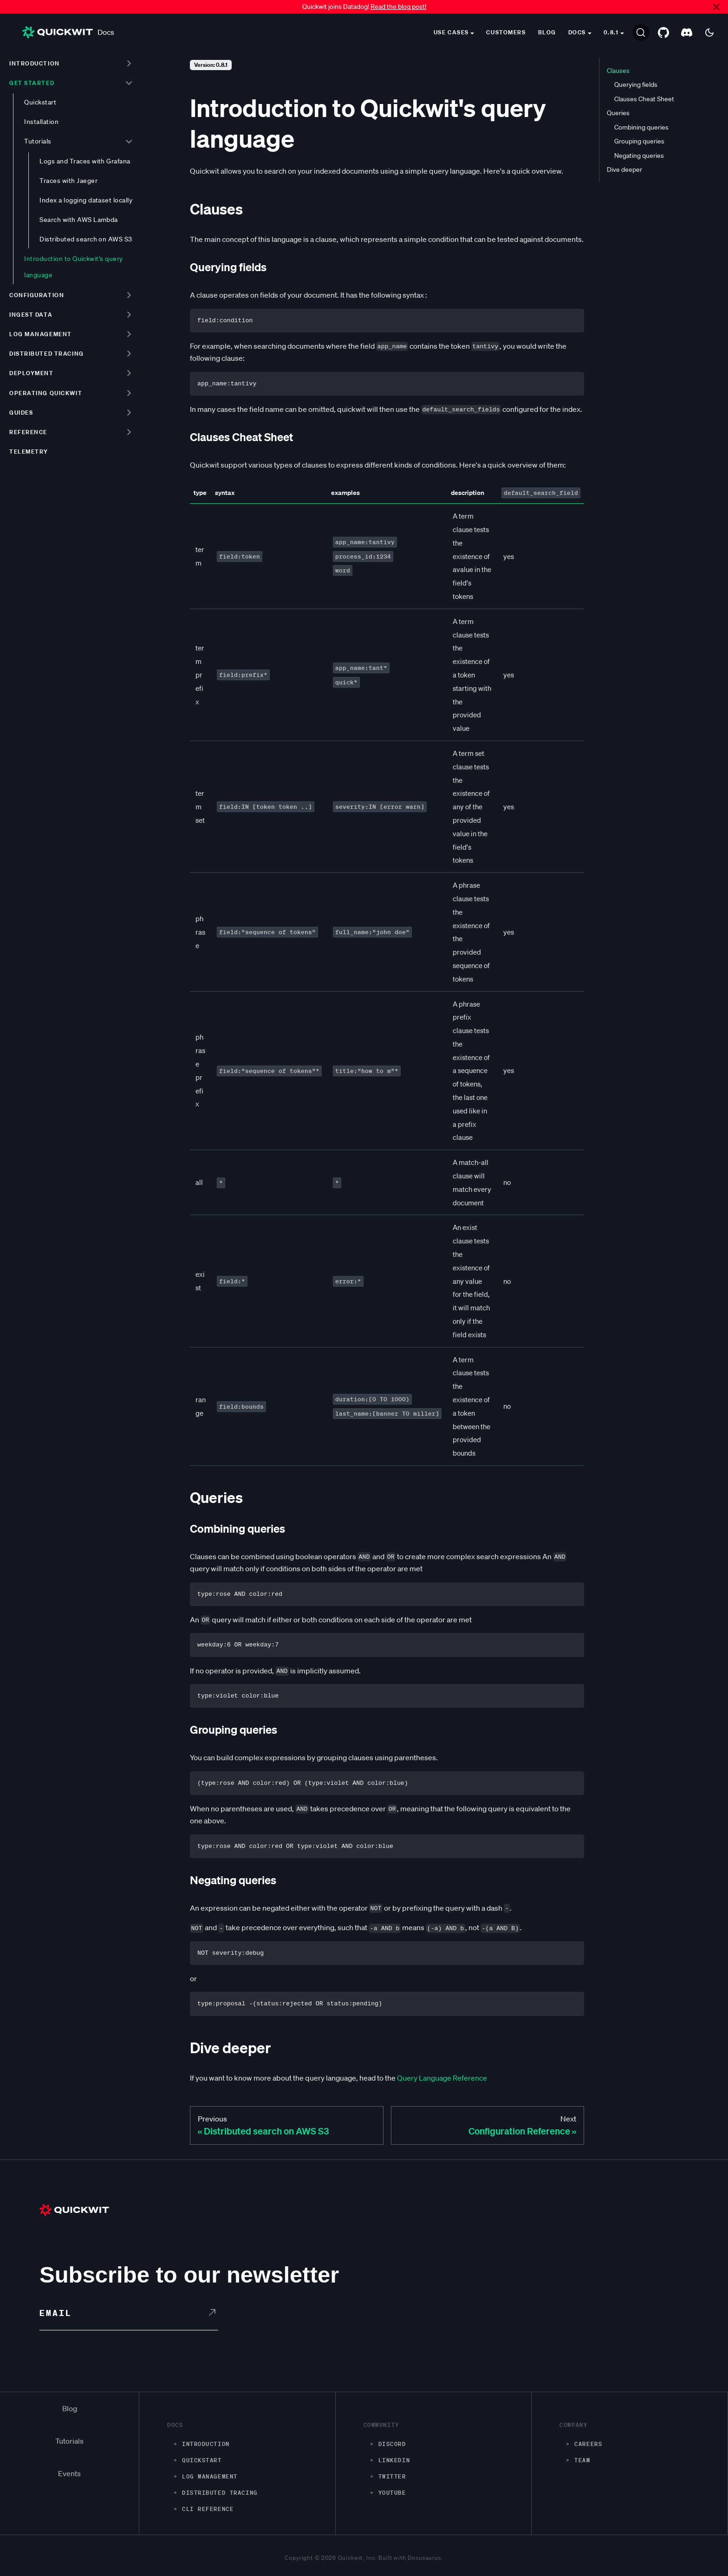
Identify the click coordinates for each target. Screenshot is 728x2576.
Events (69, 2473)
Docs (68, 32)
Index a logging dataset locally (85, 200)
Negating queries (639, 155)
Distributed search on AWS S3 (85, 239)
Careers (588, 2444)
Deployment (31, 373)
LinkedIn (394, 2460)
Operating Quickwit (45, 393)
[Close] (716, 6)
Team (582, 2460)
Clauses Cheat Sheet (644, 99)
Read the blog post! (398, 6)
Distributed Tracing (220, 2493)
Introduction (34, 63)
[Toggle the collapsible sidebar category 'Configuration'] (129, 295)
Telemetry (28, 451)
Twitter (392, 2476)
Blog (547, 32)
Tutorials (37, 141)
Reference (28, 432)
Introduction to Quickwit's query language (73, 266)
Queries (618, 113)
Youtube (392, 2493)
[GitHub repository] (663, 32)
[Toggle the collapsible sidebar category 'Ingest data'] (129, 314)
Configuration (36, 295)
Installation (41, 121)
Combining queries (641, 127)
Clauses (618, 70)
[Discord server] (687, 32)
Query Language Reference (442, 2077)
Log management (40, 334)
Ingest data (30, 315)
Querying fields (635, 84)
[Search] (641, 32)
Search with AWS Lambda (78, 219)
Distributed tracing (46, 354)
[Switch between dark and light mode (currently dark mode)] (709, 32)
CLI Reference (208, 2509)
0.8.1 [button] (611, 32)
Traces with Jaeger (68, 180)
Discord (392, 2444)
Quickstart (40, 102)
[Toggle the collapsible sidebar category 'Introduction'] (129, 63)
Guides (21, 412)
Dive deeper (624, 169)
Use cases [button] (451, 32)
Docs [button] (577, 32)
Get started (31, 83)
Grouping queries (639, 141)
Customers (506, 32)
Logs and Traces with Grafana (84, 161)
